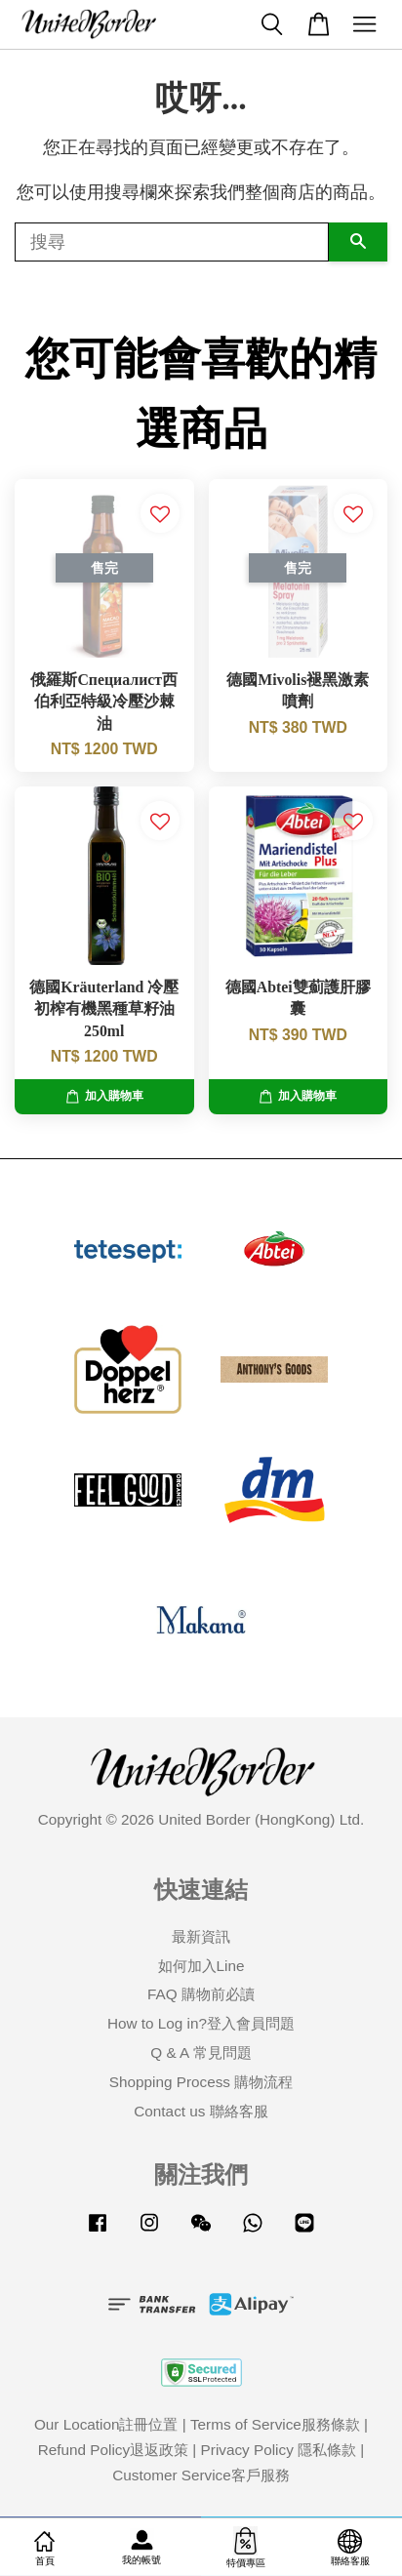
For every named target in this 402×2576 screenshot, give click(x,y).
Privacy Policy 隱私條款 (278, 2449)
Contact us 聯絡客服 (200, 2111)
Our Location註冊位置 (106, 2424)
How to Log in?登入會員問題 (201, 2023)
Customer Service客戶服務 (201, 2475)
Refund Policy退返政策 (113, 2449)
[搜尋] (172, 242)
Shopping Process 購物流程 (201, 2081)
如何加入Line (201, 1965)
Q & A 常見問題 (200, 2052)
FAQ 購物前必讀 (201, 1994)
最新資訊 (201, 1936)
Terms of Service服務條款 (275, 2424)
